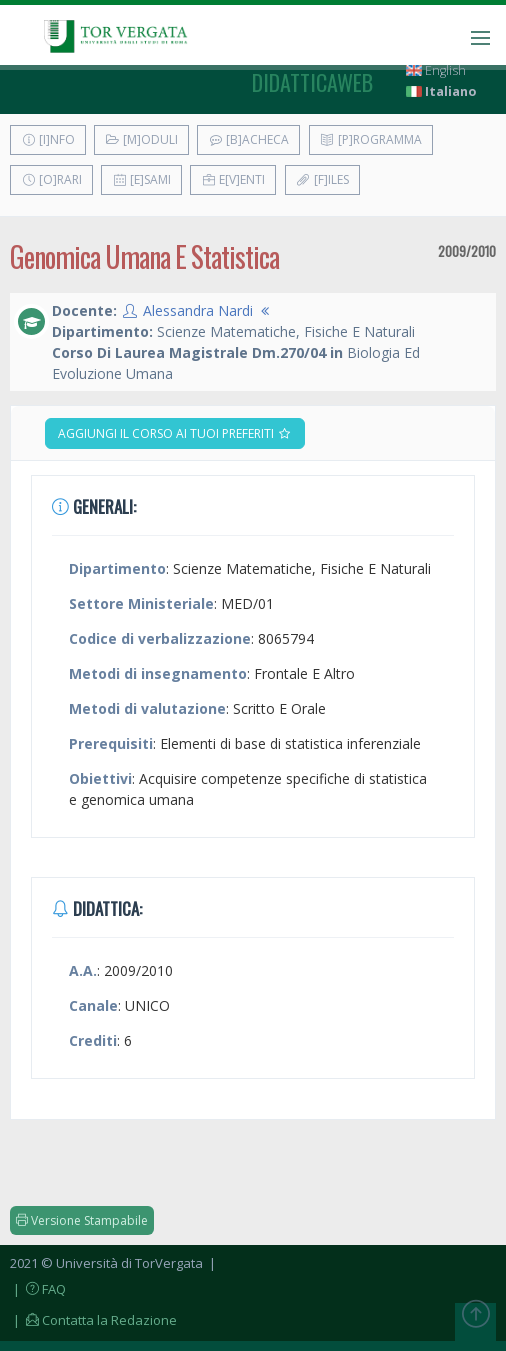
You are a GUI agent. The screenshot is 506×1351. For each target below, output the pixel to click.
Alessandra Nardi (198, 310)
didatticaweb (312, 82)
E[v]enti (233, 179)
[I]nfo (48, 139)
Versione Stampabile (82, 1220)
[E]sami (141, 179)
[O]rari (51, 179)
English (436, 70)
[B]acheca (248, 139)
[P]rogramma (371, 139)
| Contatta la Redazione (93, 1320)
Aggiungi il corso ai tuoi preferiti (175, 433)
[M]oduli (141, 139)
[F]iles (322, 179)
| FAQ (38, 1289)
